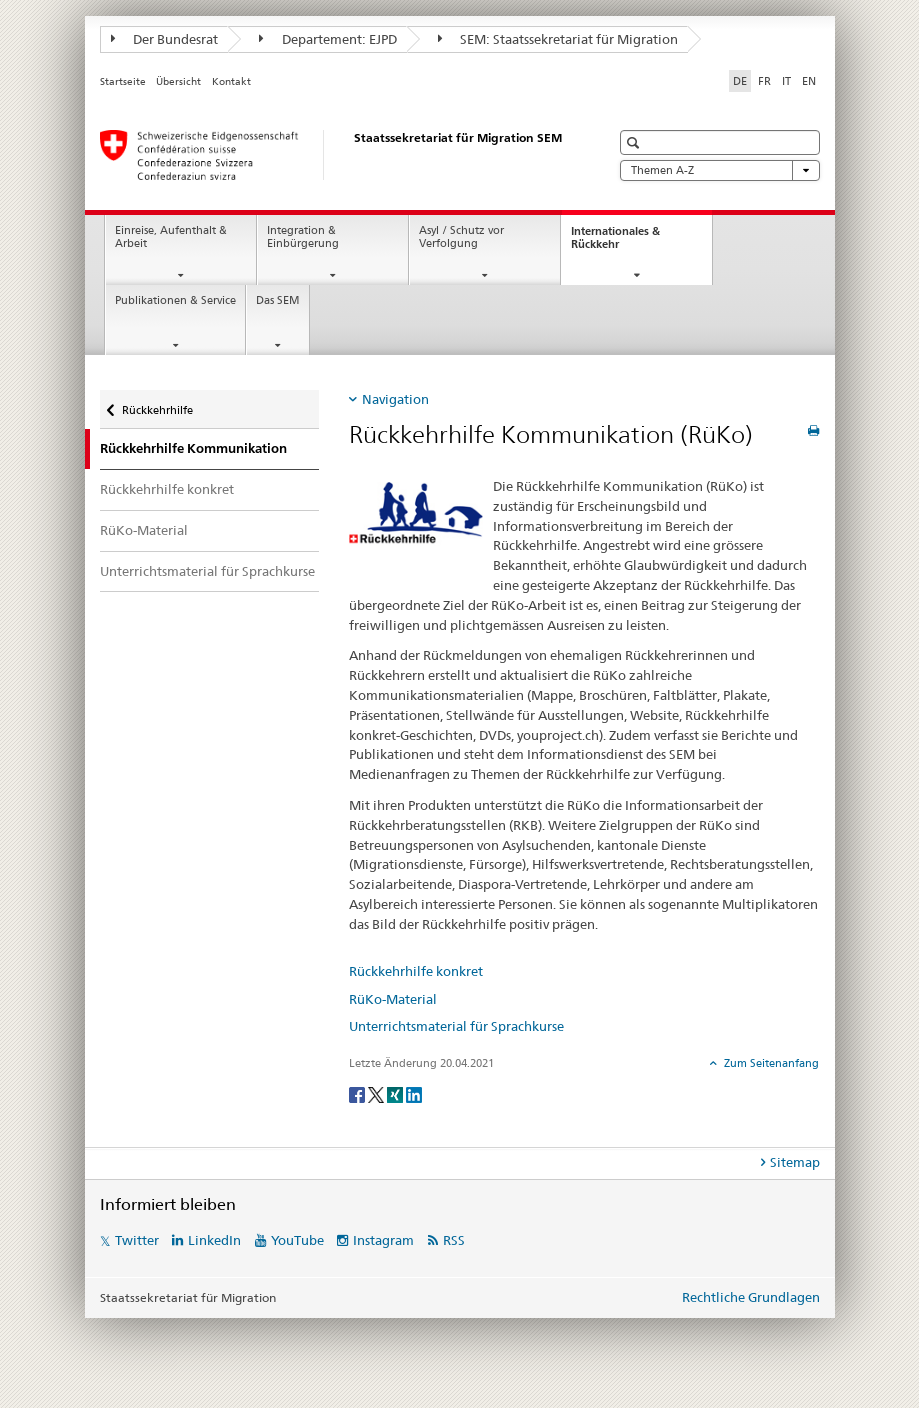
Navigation (395, 399)
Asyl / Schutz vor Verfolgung (461, 237)
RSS (454, 1240)
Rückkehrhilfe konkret (167, 489)
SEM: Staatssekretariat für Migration (558, 39)
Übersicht (178, 81)
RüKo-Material (144, 530)
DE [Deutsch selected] (740, 81)
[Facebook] (358, 1093)
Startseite (123, 81)
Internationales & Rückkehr (615, 243)
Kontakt (231, 81)
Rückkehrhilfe (157, 403)
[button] (635, 142)
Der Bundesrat (165, 39)
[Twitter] (377, 1093)
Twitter (137, 1240)
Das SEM (278, 300)
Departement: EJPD (328, 39)
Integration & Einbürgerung (303, 237)
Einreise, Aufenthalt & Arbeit (171, 237)
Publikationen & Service (175, 300)
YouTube (297, 1240)
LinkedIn (214, 1240)
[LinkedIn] (414, 1093)
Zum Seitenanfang (770, 1063)
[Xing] (396, 1093)
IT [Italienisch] (786, 81)
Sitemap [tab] (795, 1162)
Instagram (383, 1240)
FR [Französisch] (764, 81)
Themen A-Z (720, 170)
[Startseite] (335, 155)
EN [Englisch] (809, 81)
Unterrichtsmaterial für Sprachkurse (207, 571)
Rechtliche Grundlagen (751, 1297)
